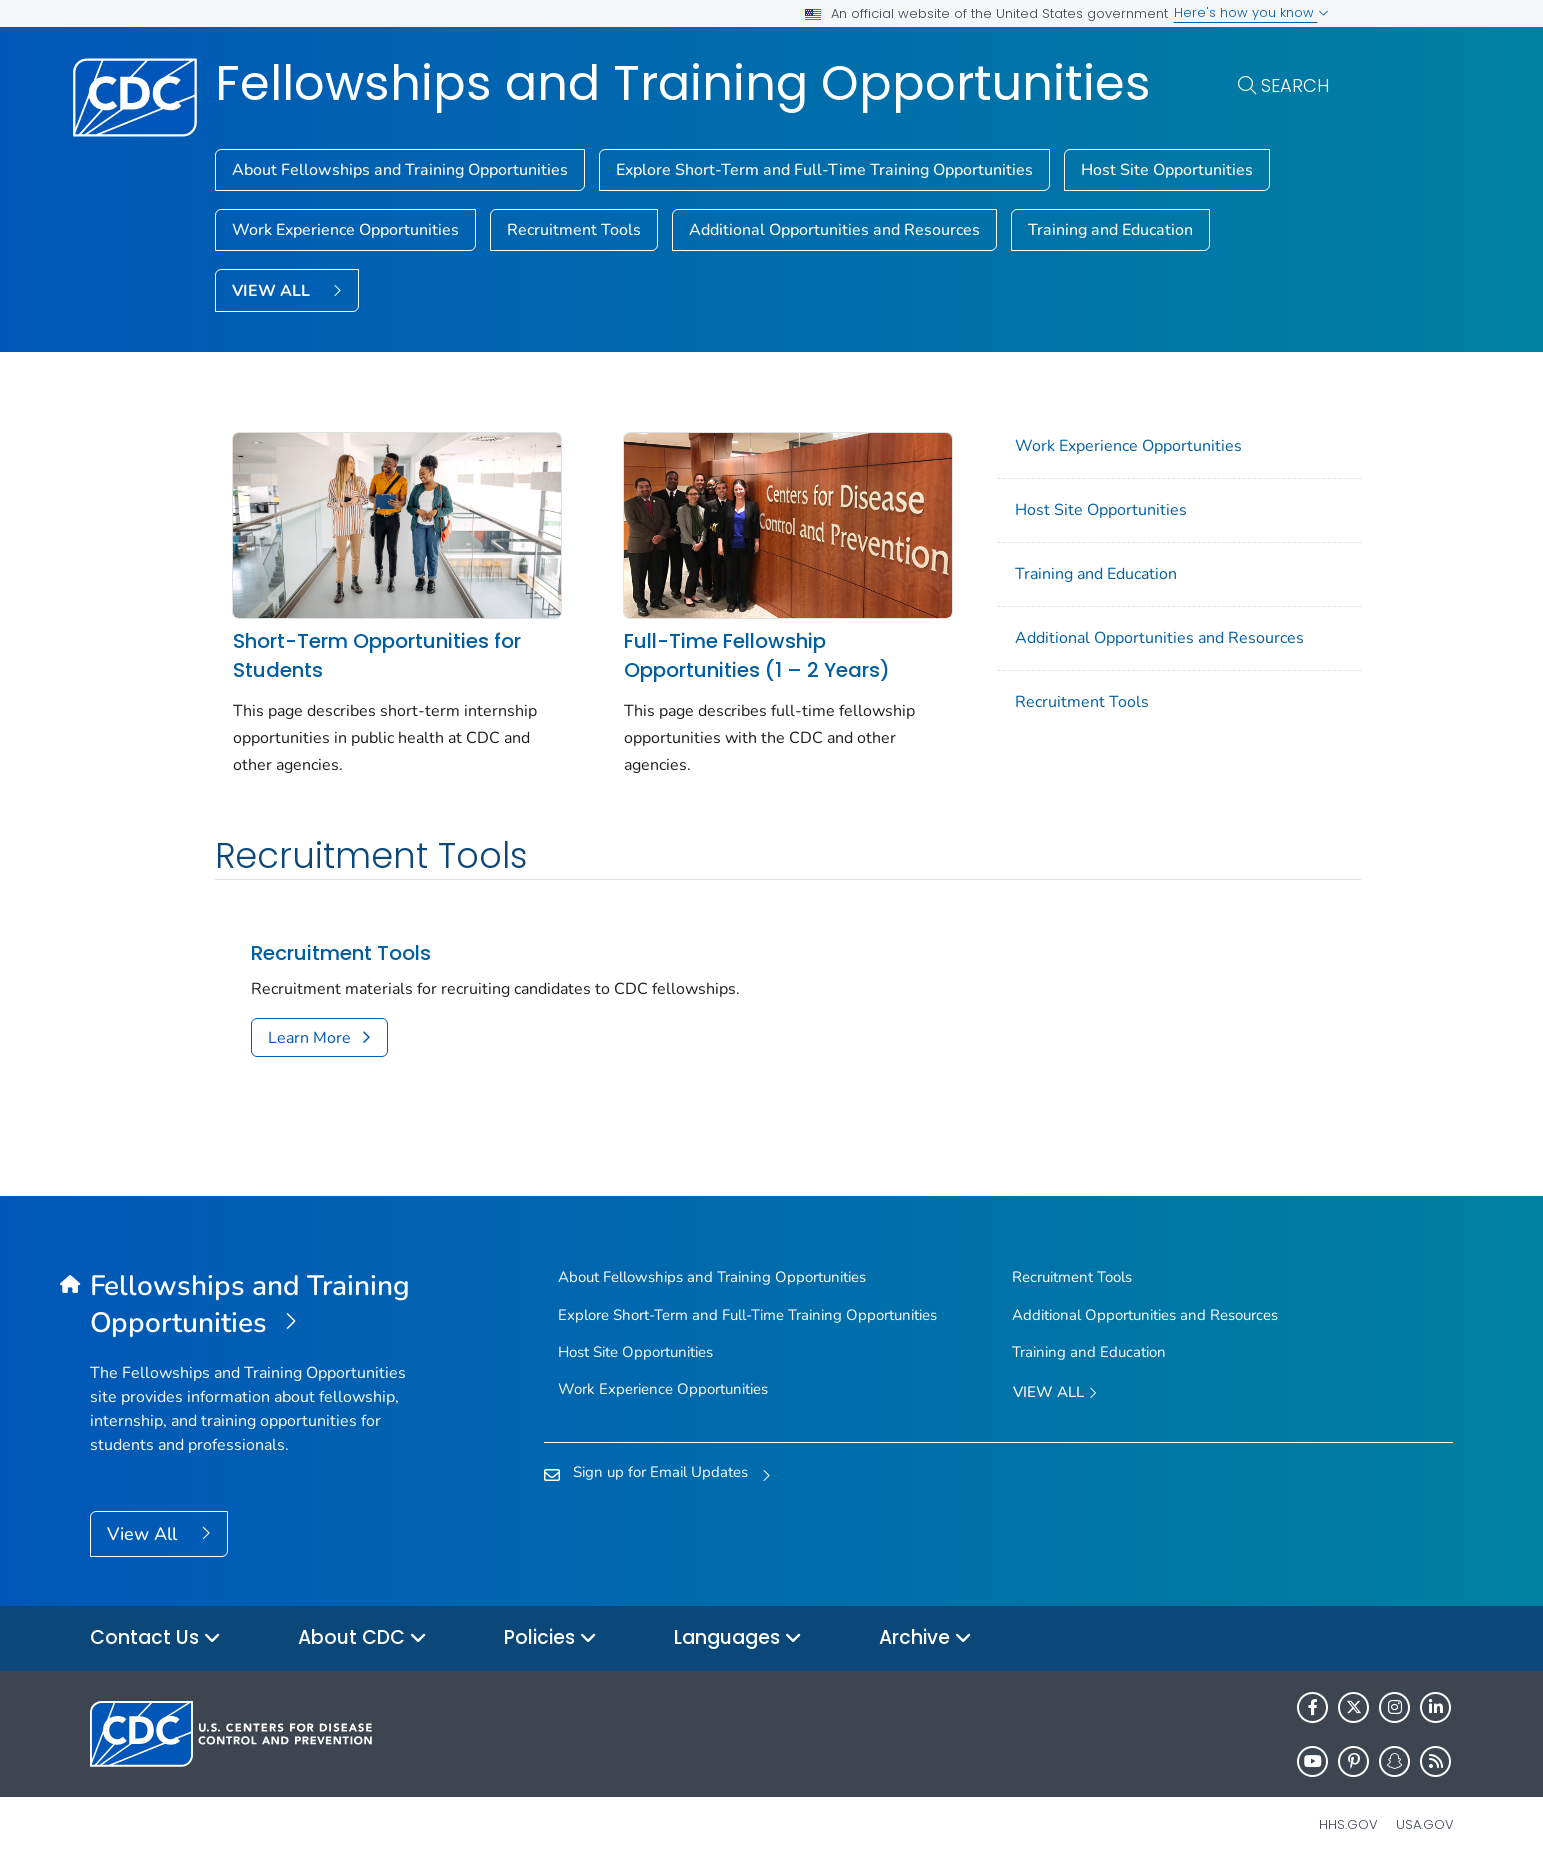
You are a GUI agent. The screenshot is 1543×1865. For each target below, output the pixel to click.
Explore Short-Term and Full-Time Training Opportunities (824, 170)
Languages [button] (738, 1632)
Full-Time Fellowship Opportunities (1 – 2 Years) (746, 649)
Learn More (309, 1032)
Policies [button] (550, 1632)
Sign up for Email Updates (660, 1466)
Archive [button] (925, 1632)
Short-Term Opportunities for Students (377, 649)
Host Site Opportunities (1167, 170)
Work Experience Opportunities (345, 230)
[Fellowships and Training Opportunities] (260, 1299)
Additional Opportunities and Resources (834, 230)
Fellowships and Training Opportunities (683, 83)
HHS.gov (1348, 1818)
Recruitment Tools (574, 230)
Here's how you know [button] (1251, 12)
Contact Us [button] (155, 1632)
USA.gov (1425, 1818)
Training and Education (1110, 230)
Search (1295, 85)
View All (144, 1528)
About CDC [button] (362, 1632)
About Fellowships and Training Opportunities (400, 170)
